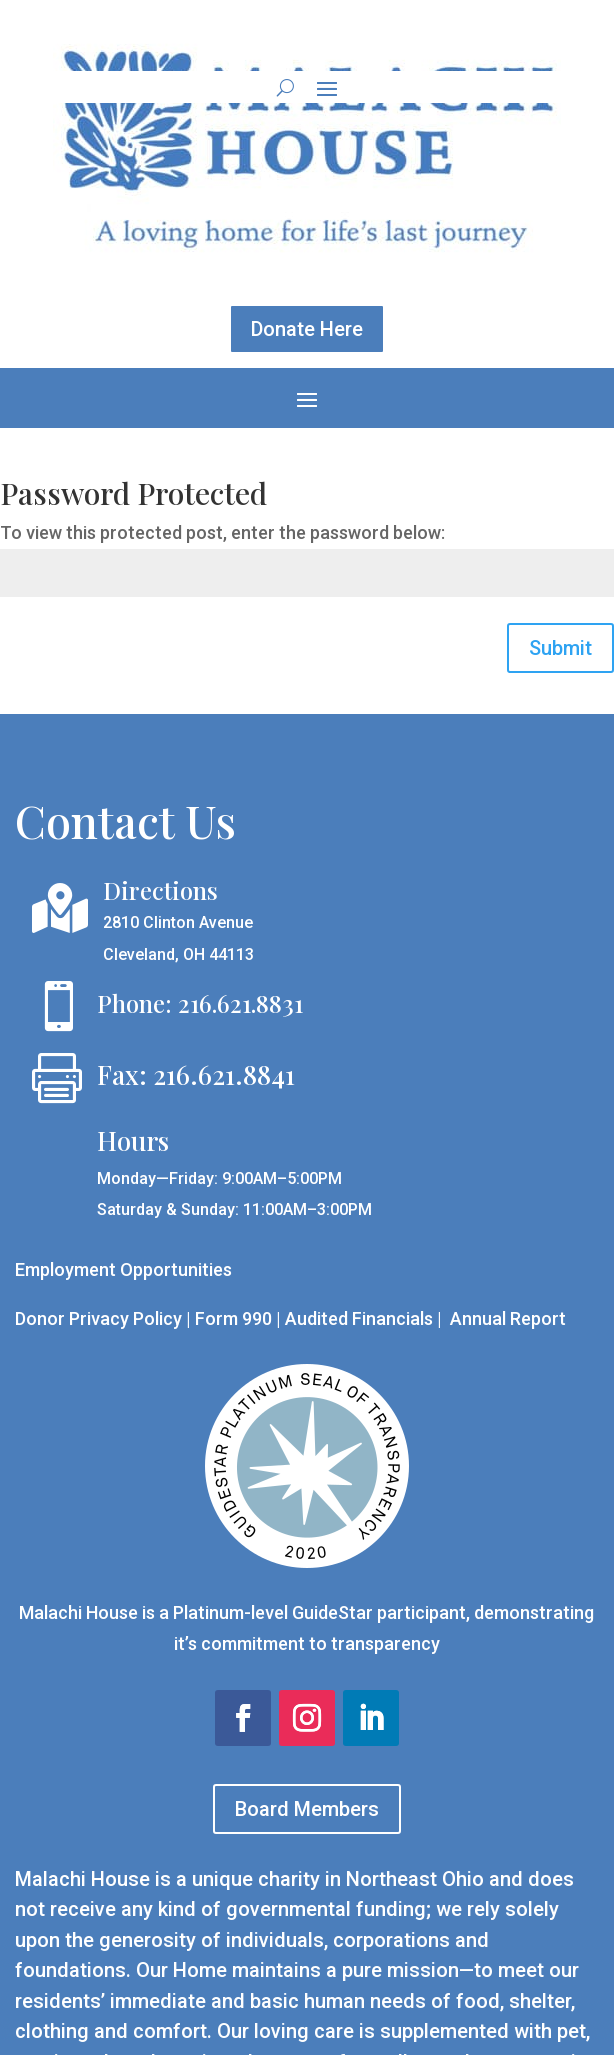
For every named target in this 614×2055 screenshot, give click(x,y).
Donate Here (307, 329)
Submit (560, 648)
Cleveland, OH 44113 (178, 954)
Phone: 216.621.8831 (200, 1003)
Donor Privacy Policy (98, 1318)
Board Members (307, 1809)
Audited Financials (361, 1318)
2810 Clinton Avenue (178, 922)
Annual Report (508, 1318)
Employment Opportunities (123, 1269)
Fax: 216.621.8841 (196, 1074)
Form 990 (233, 1318)
